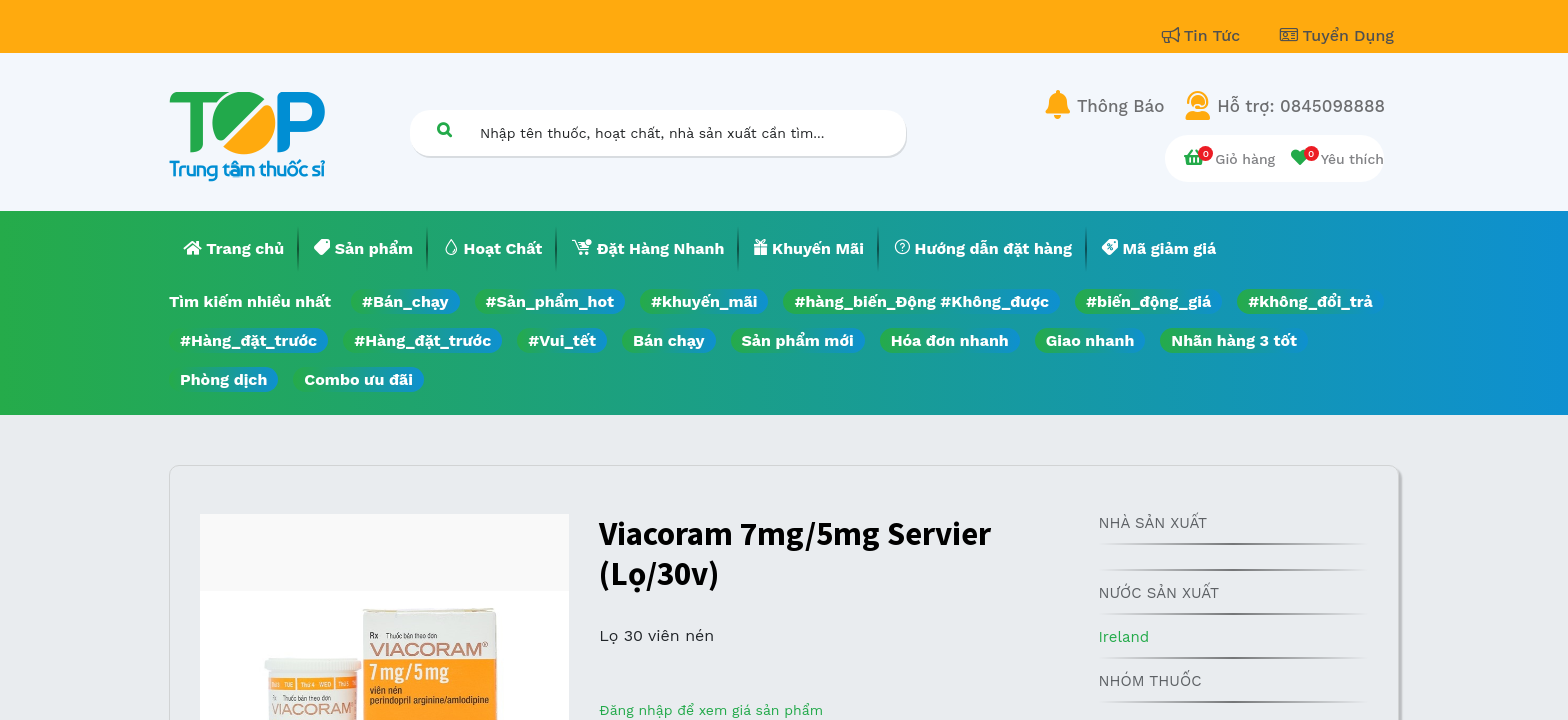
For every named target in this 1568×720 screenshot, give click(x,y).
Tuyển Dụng (1337, 35)
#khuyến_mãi (704, 301)
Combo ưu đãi (358, 379)
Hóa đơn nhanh (950, 340)
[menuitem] (234, 249)
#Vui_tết (562, 340)
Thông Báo (1120, 106)
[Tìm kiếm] (444, 129)
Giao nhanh (1090, 340)
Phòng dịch (223, 379)
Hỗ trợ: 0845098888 (1301, 106)
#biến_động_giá (1148, 301)
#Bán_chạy (405, 301)
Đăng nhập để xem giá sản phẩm (711, 710)
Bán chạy (668, 340)
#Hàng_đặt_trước (248, 340)
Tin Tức (1204, 35)
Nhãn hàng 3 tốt (1234, 340)
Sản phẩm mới (798, 340)
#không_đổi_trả (1310, 301)
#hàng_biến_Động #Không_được (921, 301)
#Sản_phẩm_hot (550, 301)
